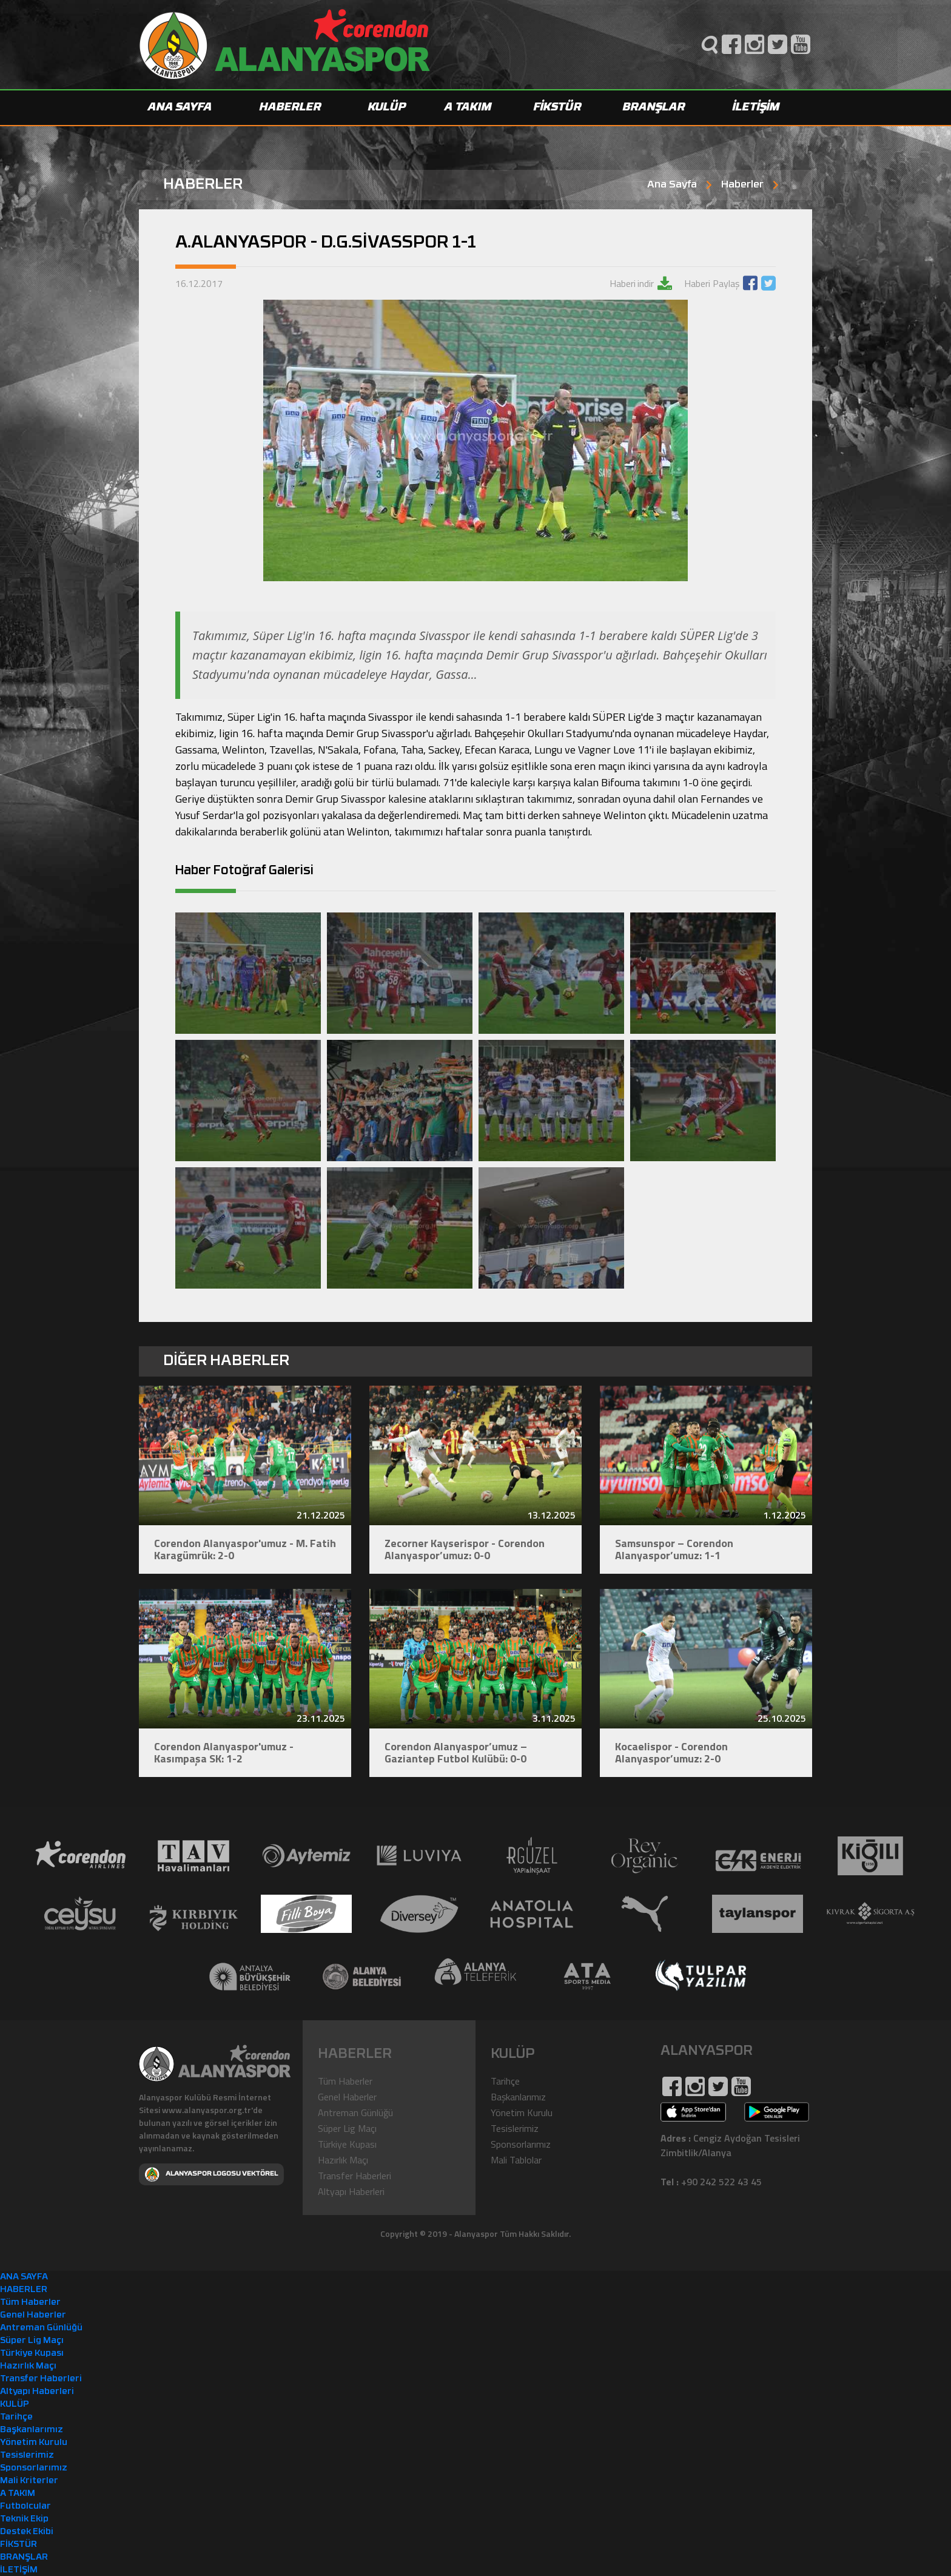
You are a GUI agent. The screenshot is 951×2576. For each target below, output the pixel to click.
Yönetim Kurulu (522, 2112)
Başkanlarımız (518, 2096)
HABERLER (290, 107)
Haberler (742, 185)
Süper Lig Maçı (347, 2127)
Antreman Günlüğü (355, 2112)
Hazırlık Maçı (343, 2159)
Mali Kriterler (29, 2480)
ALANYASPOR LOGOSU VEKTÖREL (211, 2173)
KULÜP (387, 107)
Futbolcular (25, 2505)
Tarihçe (505, 2080)
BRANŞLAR (654, 107)
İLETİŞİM (756, 107)
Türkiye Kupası (347, 2143)
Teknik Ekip (24, 2518)
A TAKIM (468, 107)
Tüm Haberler (345, 2080)
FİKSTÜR (558, 107)
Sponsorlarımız (521, 2143)
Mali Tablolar (516, 2159)
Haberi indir (632, 283)
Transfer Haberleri (354, 2175)
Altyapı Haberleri (351, 2190)
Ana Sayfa (672, 185)
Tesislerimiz (515, 2127)
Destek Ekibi (26, 2531)
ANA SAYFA (180, 107)
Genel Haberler (347, 2096)
